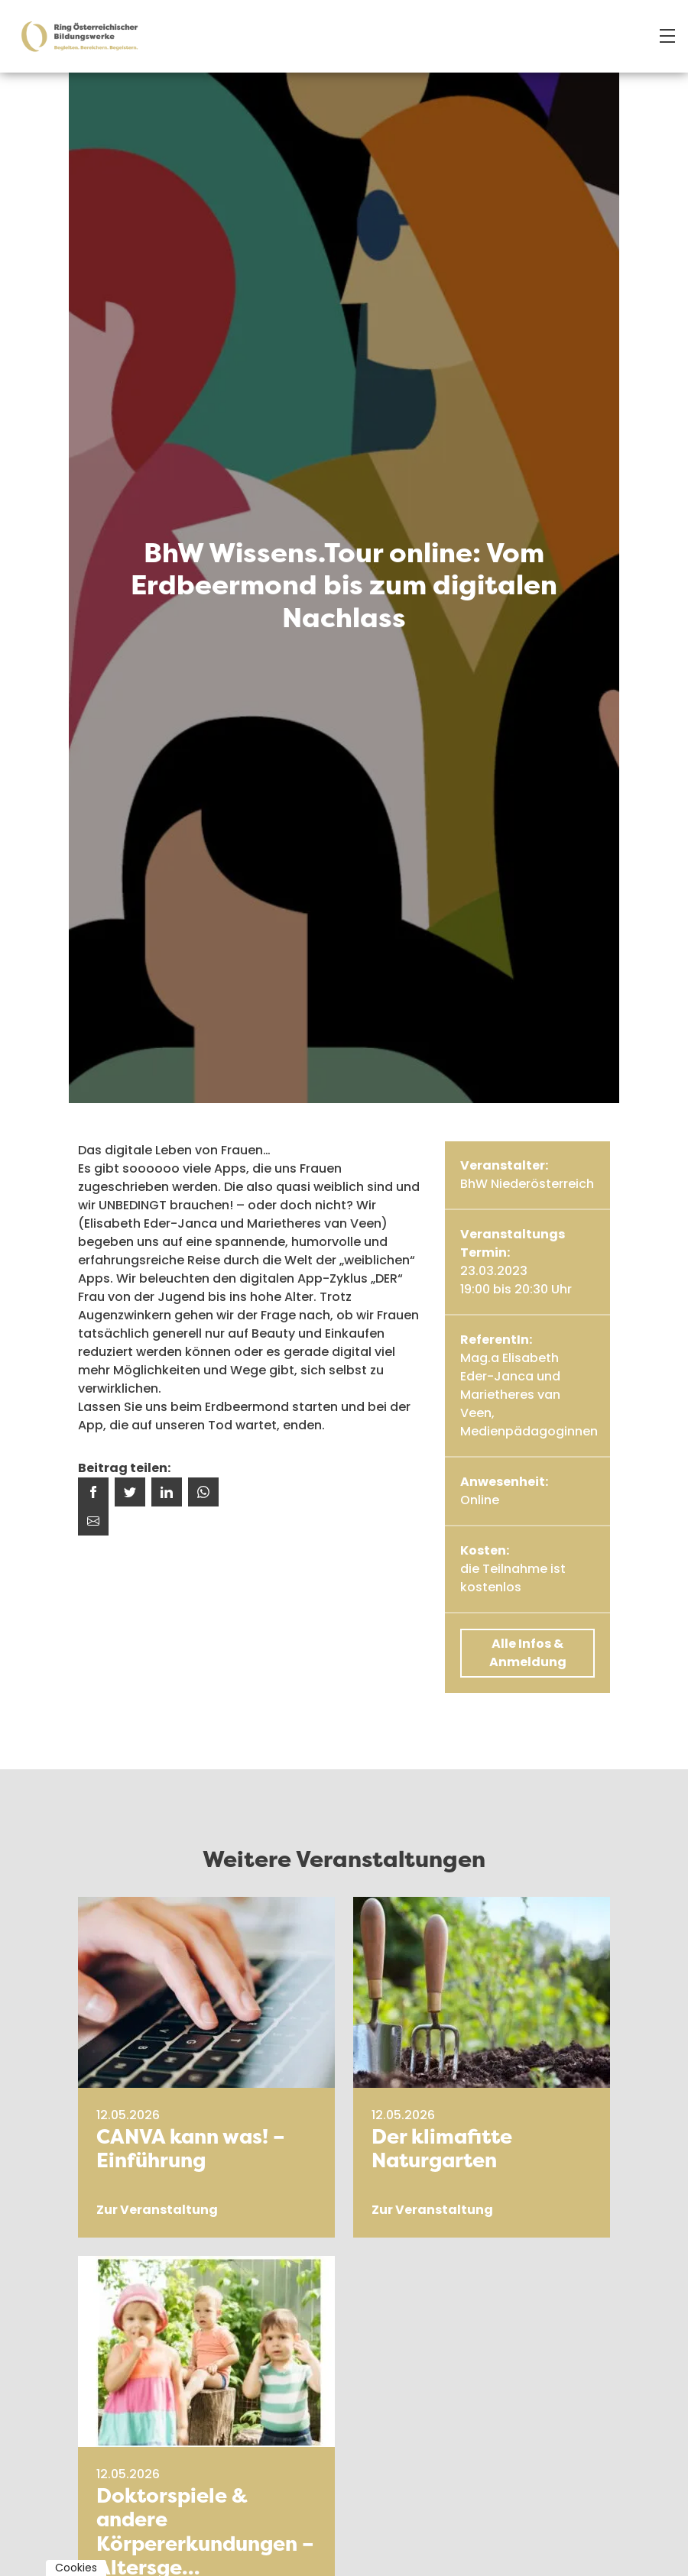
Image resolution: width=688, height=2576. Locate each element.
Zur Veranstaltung (157, 2209)
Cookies (76, 2567)
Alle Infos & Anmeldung (527, 1653)
